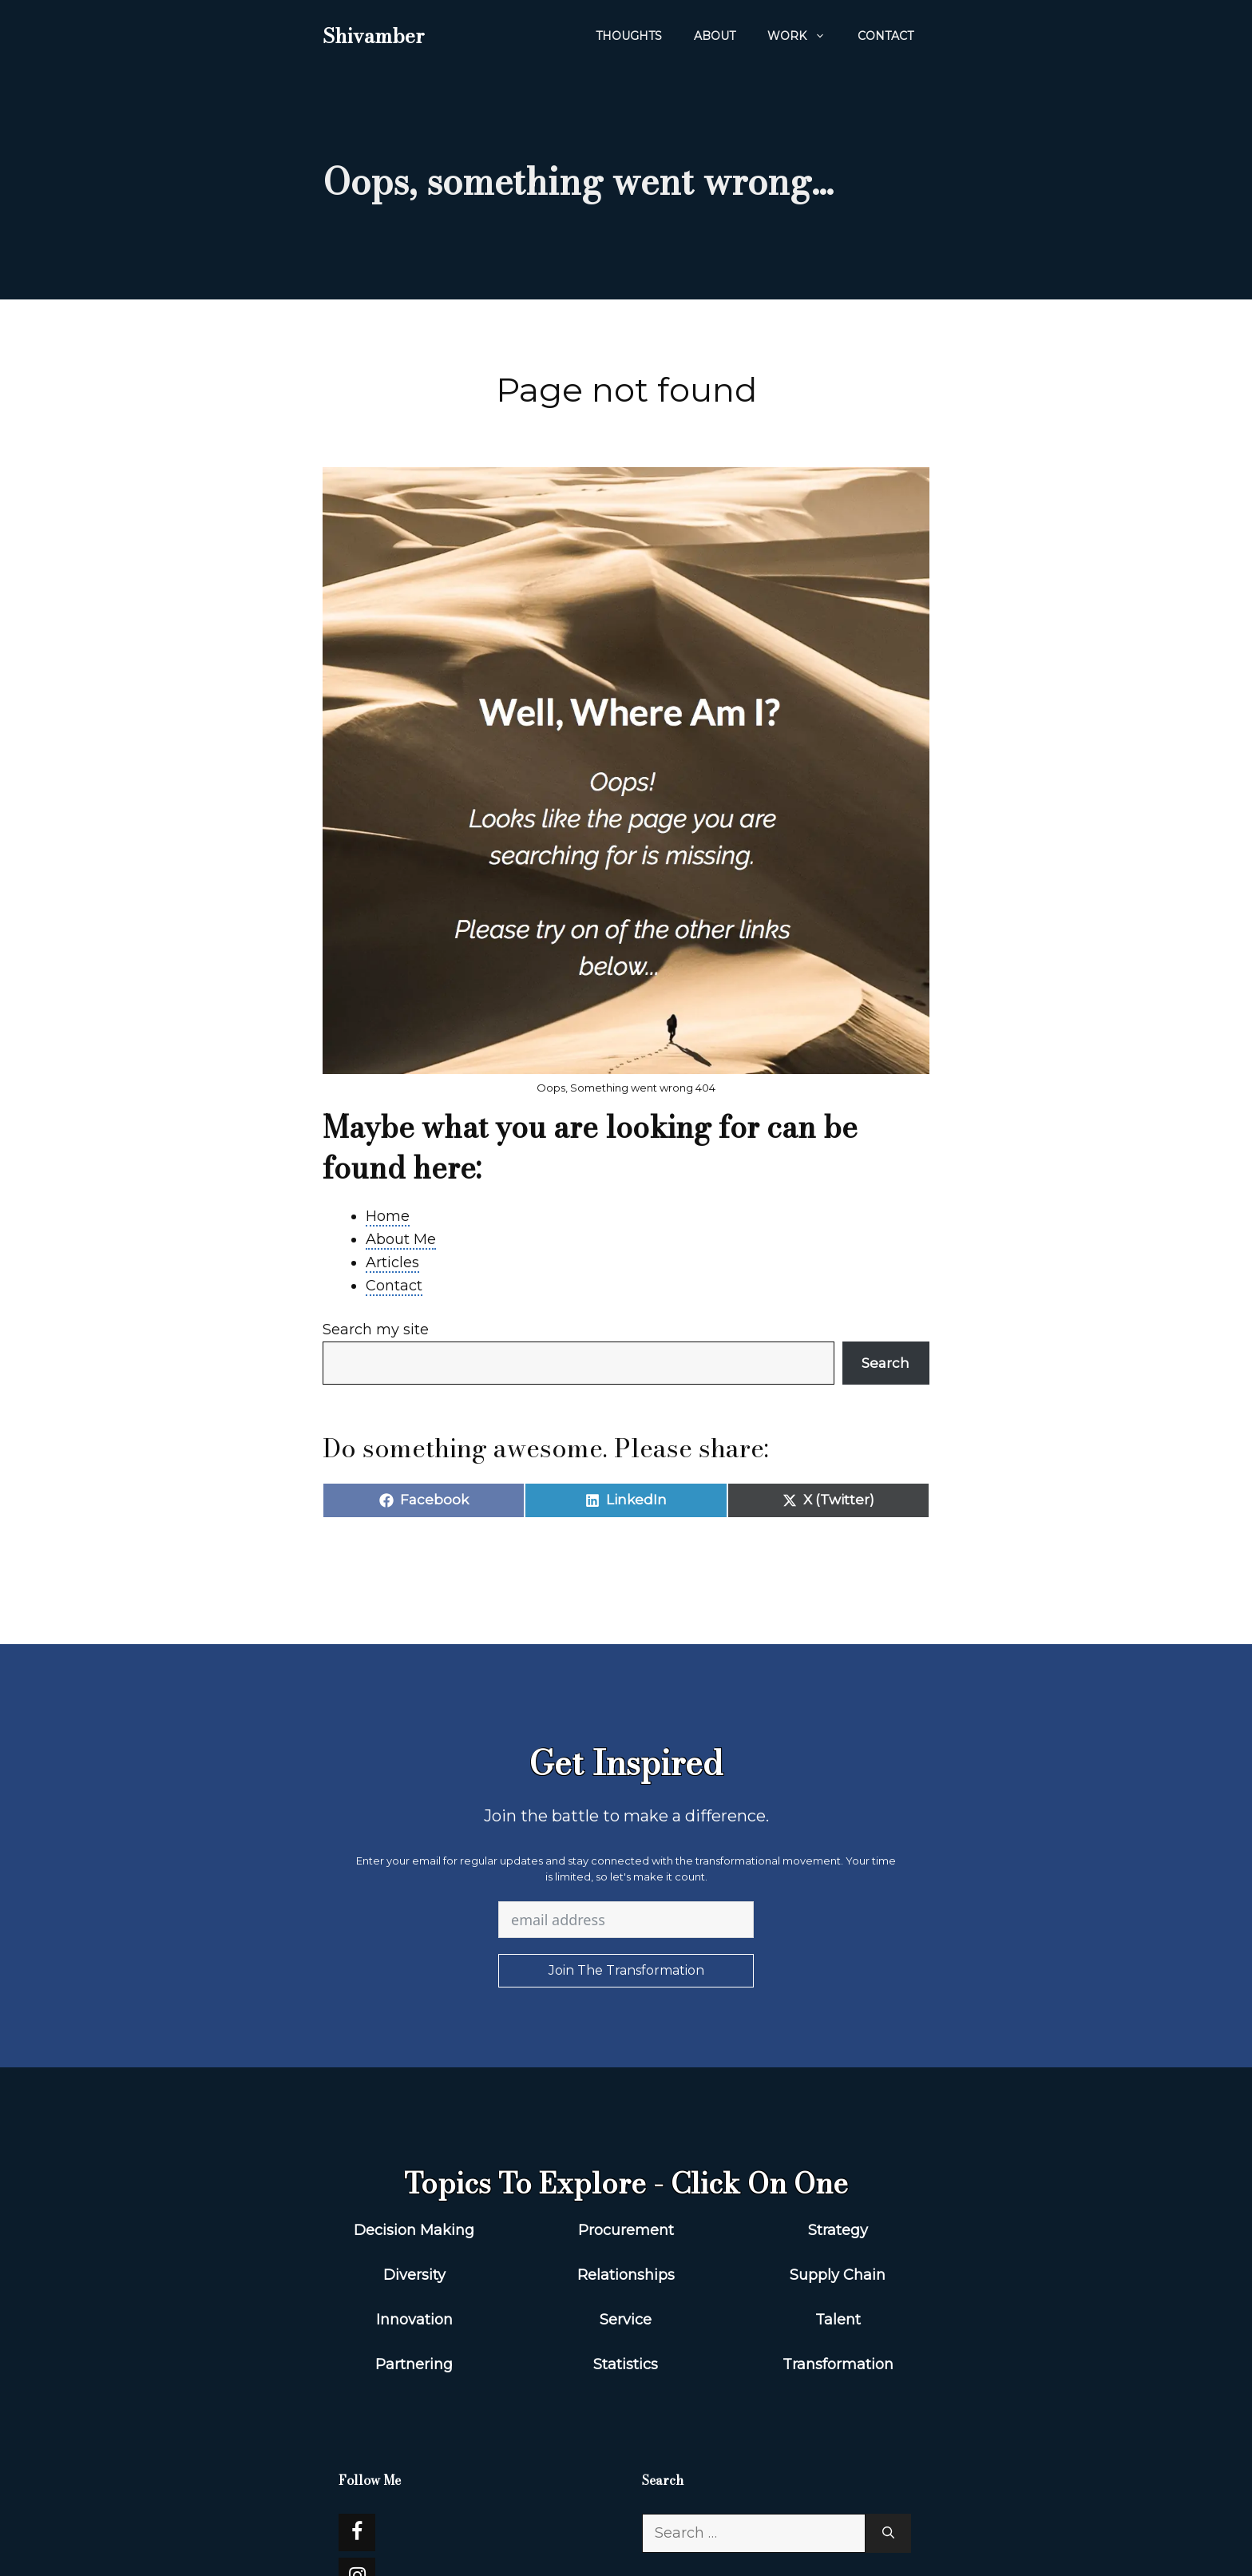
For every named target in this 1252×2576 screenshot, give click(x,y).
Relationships (626, 2275)
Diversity (414, 2275)
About (714, 36)
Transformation (837, 2364)
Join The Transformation (626, 1970)
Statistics (625, 2364)
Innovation (414, 2319)
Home (388, 1216)
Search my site (376, 1329)
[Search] (888, 2533)
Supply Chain (838, 2275)
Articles (392, 1262)
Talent (838, 2319)
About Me (401, 1239)
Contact (885, 36)
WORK (804, 36)
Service (626, 2319)
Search (885, 1363)
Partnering (414, 2364)
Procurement (626, 2230)
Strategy (838, 2230)
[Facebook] (357, 2532)
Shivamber (373, 36)
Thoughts (629, 36)
